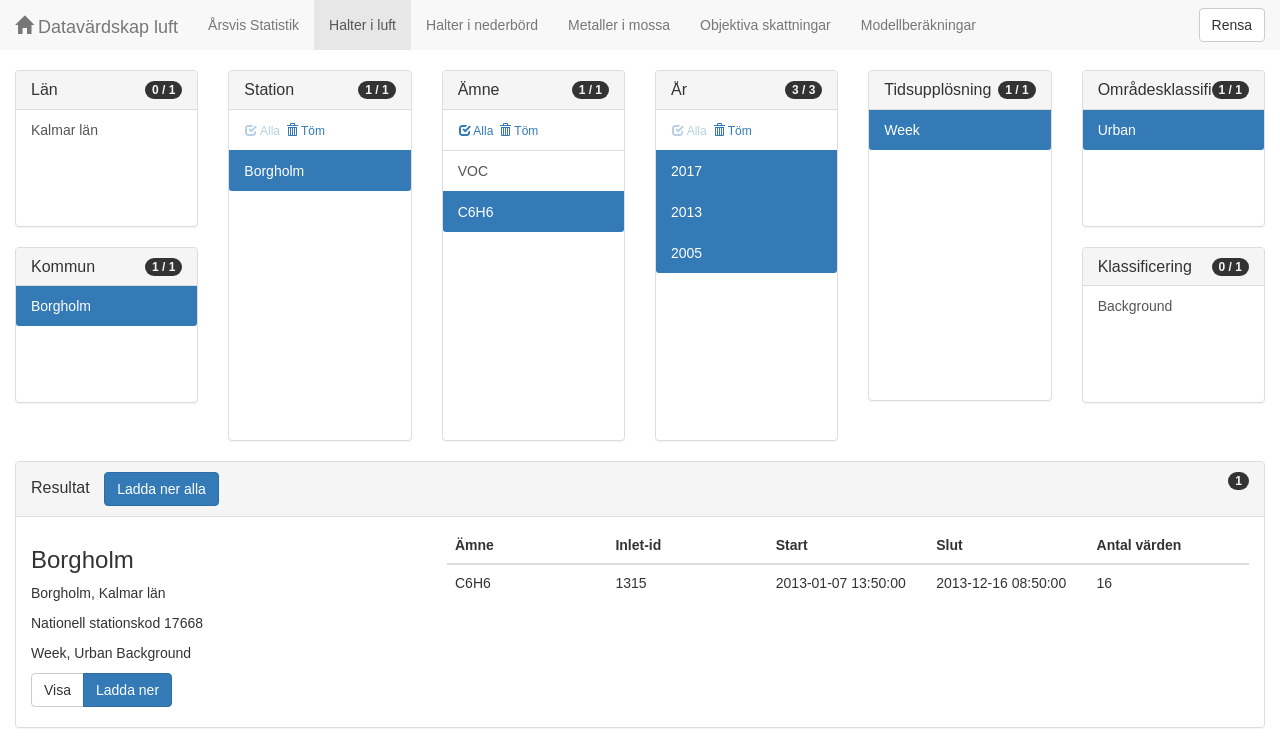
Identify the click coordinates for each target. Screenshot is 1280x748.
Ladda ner (127, 690)
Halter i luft (362, 25)
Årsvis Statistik (253, 25)
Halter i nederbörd (482, 25)
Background (1135, 306)
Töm (305, 131)
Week (902, 130)
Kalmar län (64, 130)
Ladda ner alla (161, 489)
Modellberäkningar (918, 25)
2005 (686, 253)
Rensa (1232, 25)
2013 (686, 212)
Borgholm (61, 306)
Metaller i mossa (619, 25)
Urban (1117, 130)
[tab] (640, 489)
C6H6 (476, 212)
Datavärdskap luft (96, 26)
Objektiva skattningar (765, 25)
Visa (57, 690)
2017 (686, 171)
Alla (476, 131)
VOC (473, 171)
